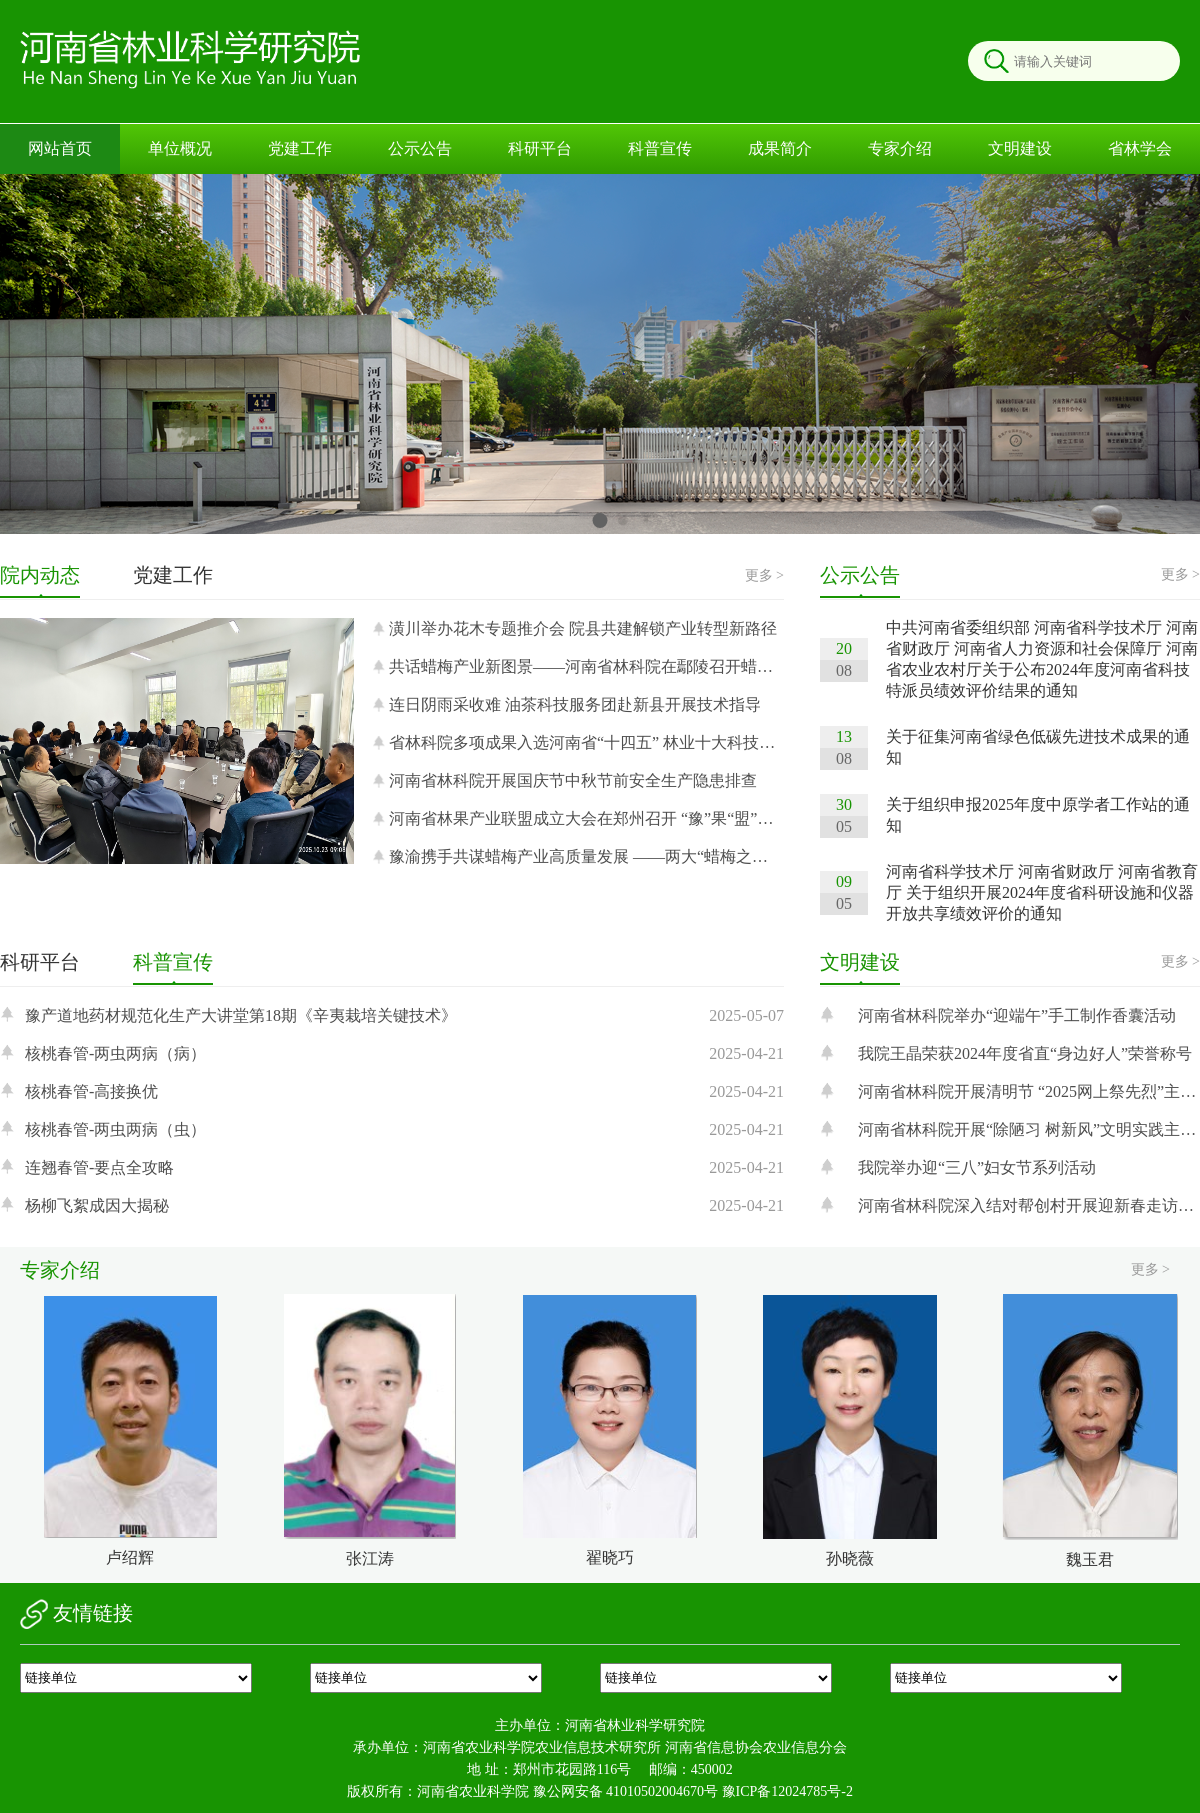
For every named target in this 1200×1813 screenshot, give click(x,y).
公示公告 (420, 148)
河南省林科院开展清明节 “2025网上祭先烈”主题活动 (1029, 1091)
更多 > (764, 575)
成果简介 (780, 148)
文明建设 (1020, 148)
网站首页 (60, 148)
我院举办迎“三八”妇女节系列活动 (977, 1167)
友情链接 (76, 1614)
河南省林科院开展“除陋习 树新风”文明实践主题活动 (1029, 1129)
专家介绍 (900, 148)
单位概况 (180, 148)
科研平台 (540, 148)
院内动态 (40, 575)
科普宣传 (660, 148)
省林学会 (1140, 148)
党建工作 (300, 148)
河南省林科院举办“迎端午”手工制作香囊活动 (1017, 1015)
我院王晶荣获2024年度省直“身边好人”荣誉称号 (1025, 1053)
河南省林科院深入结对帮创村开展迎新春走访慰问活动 (1029, 1205)
